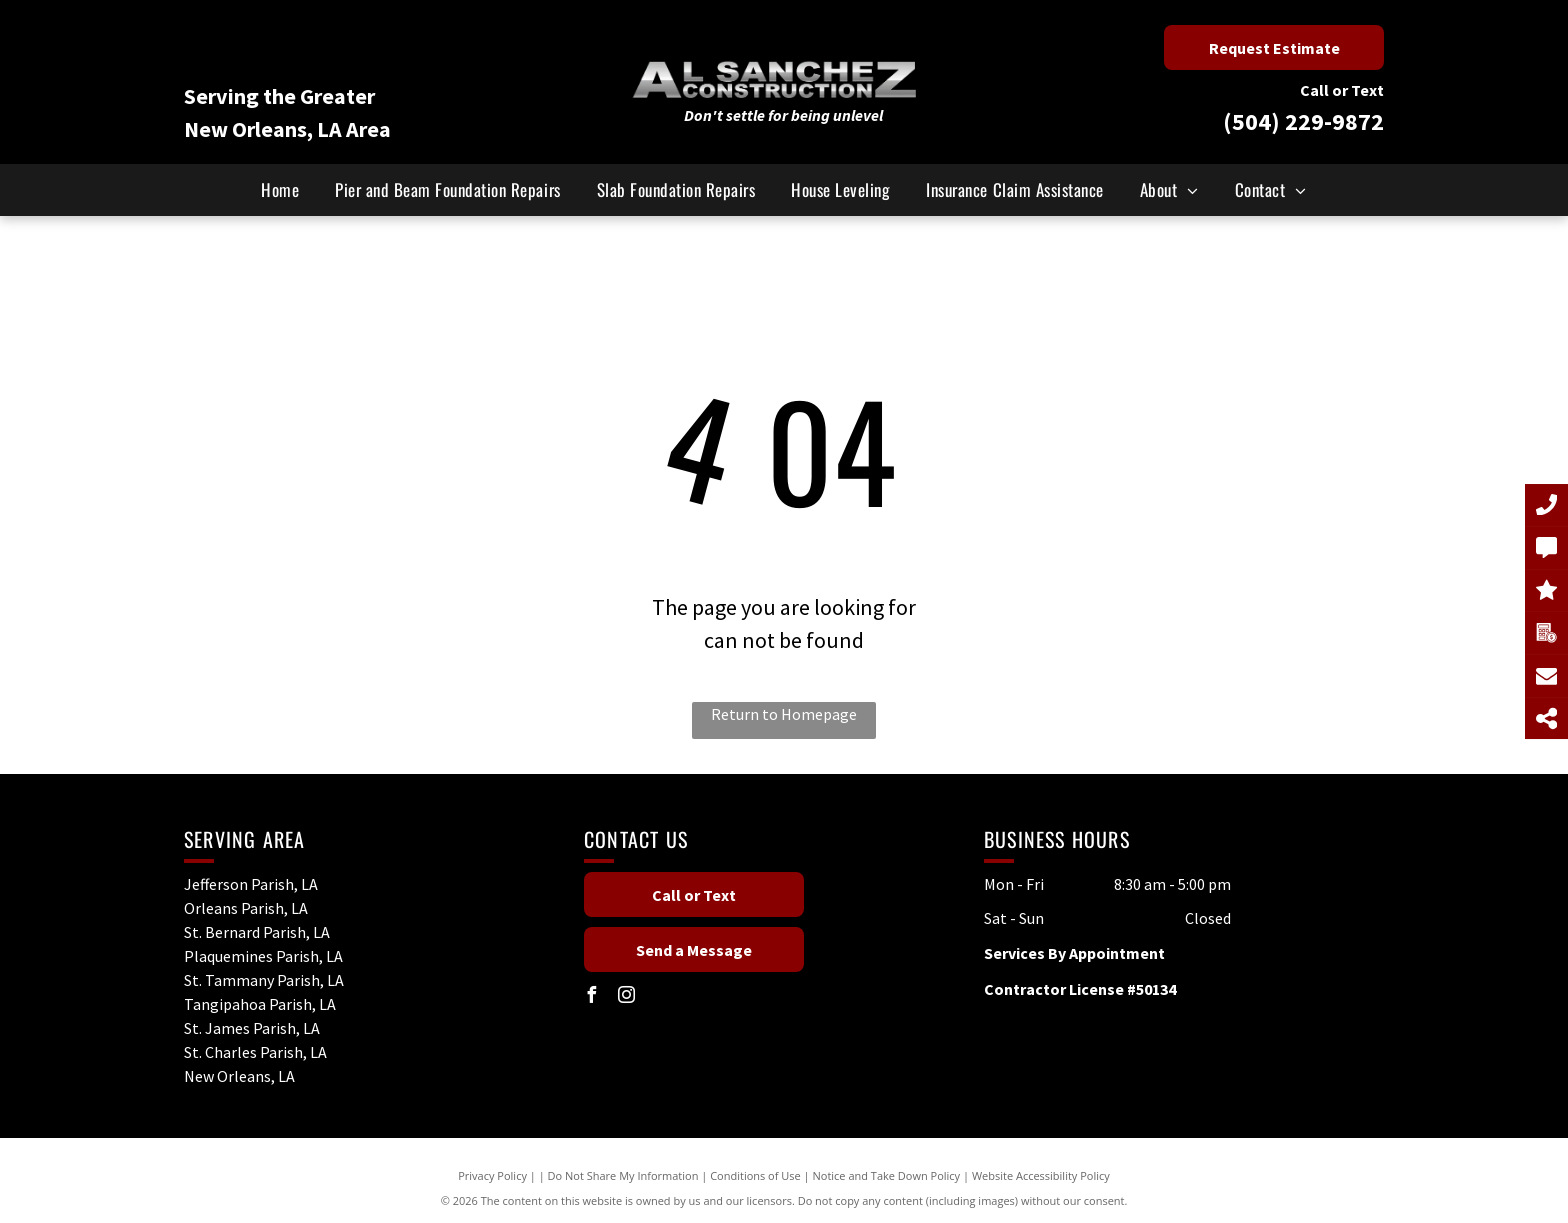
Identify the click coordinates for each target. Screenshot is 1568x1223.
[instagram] (627, 997)
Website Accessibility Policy (1041, 1175)
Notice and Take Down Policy (887, 1175)
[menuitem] (280, 190)
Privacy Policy (492, 1175)
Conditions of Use (755, 1175)
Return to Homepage (784, 714)
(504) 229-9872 (1303, 121)
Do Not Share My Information (623, 1175)
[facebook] (592, 997)
